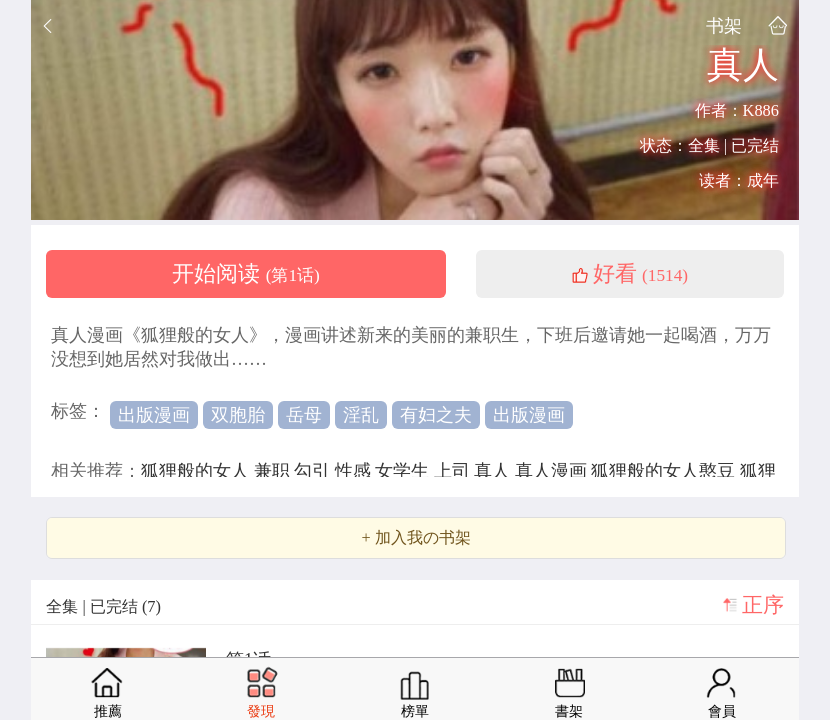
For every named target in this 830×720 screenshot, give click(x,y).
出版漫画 (154, 415)
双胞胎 (238, 415)
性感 (355, 471)
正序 (763, 605)
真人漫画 (553, 471)
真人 (494, 471)
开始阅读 (246, 274)
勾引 (314, 471)
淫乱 (361, 415)
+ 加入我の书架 (415, 538)
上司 (454, 471)
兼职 (274, 471)
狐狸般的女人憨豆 (665, 471)
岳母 (304, 415)
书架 (724, 25)
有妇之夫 (436, 415)
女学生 (404, 471)
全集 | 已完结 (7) (103, 606)
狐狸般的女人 (197, 471)
